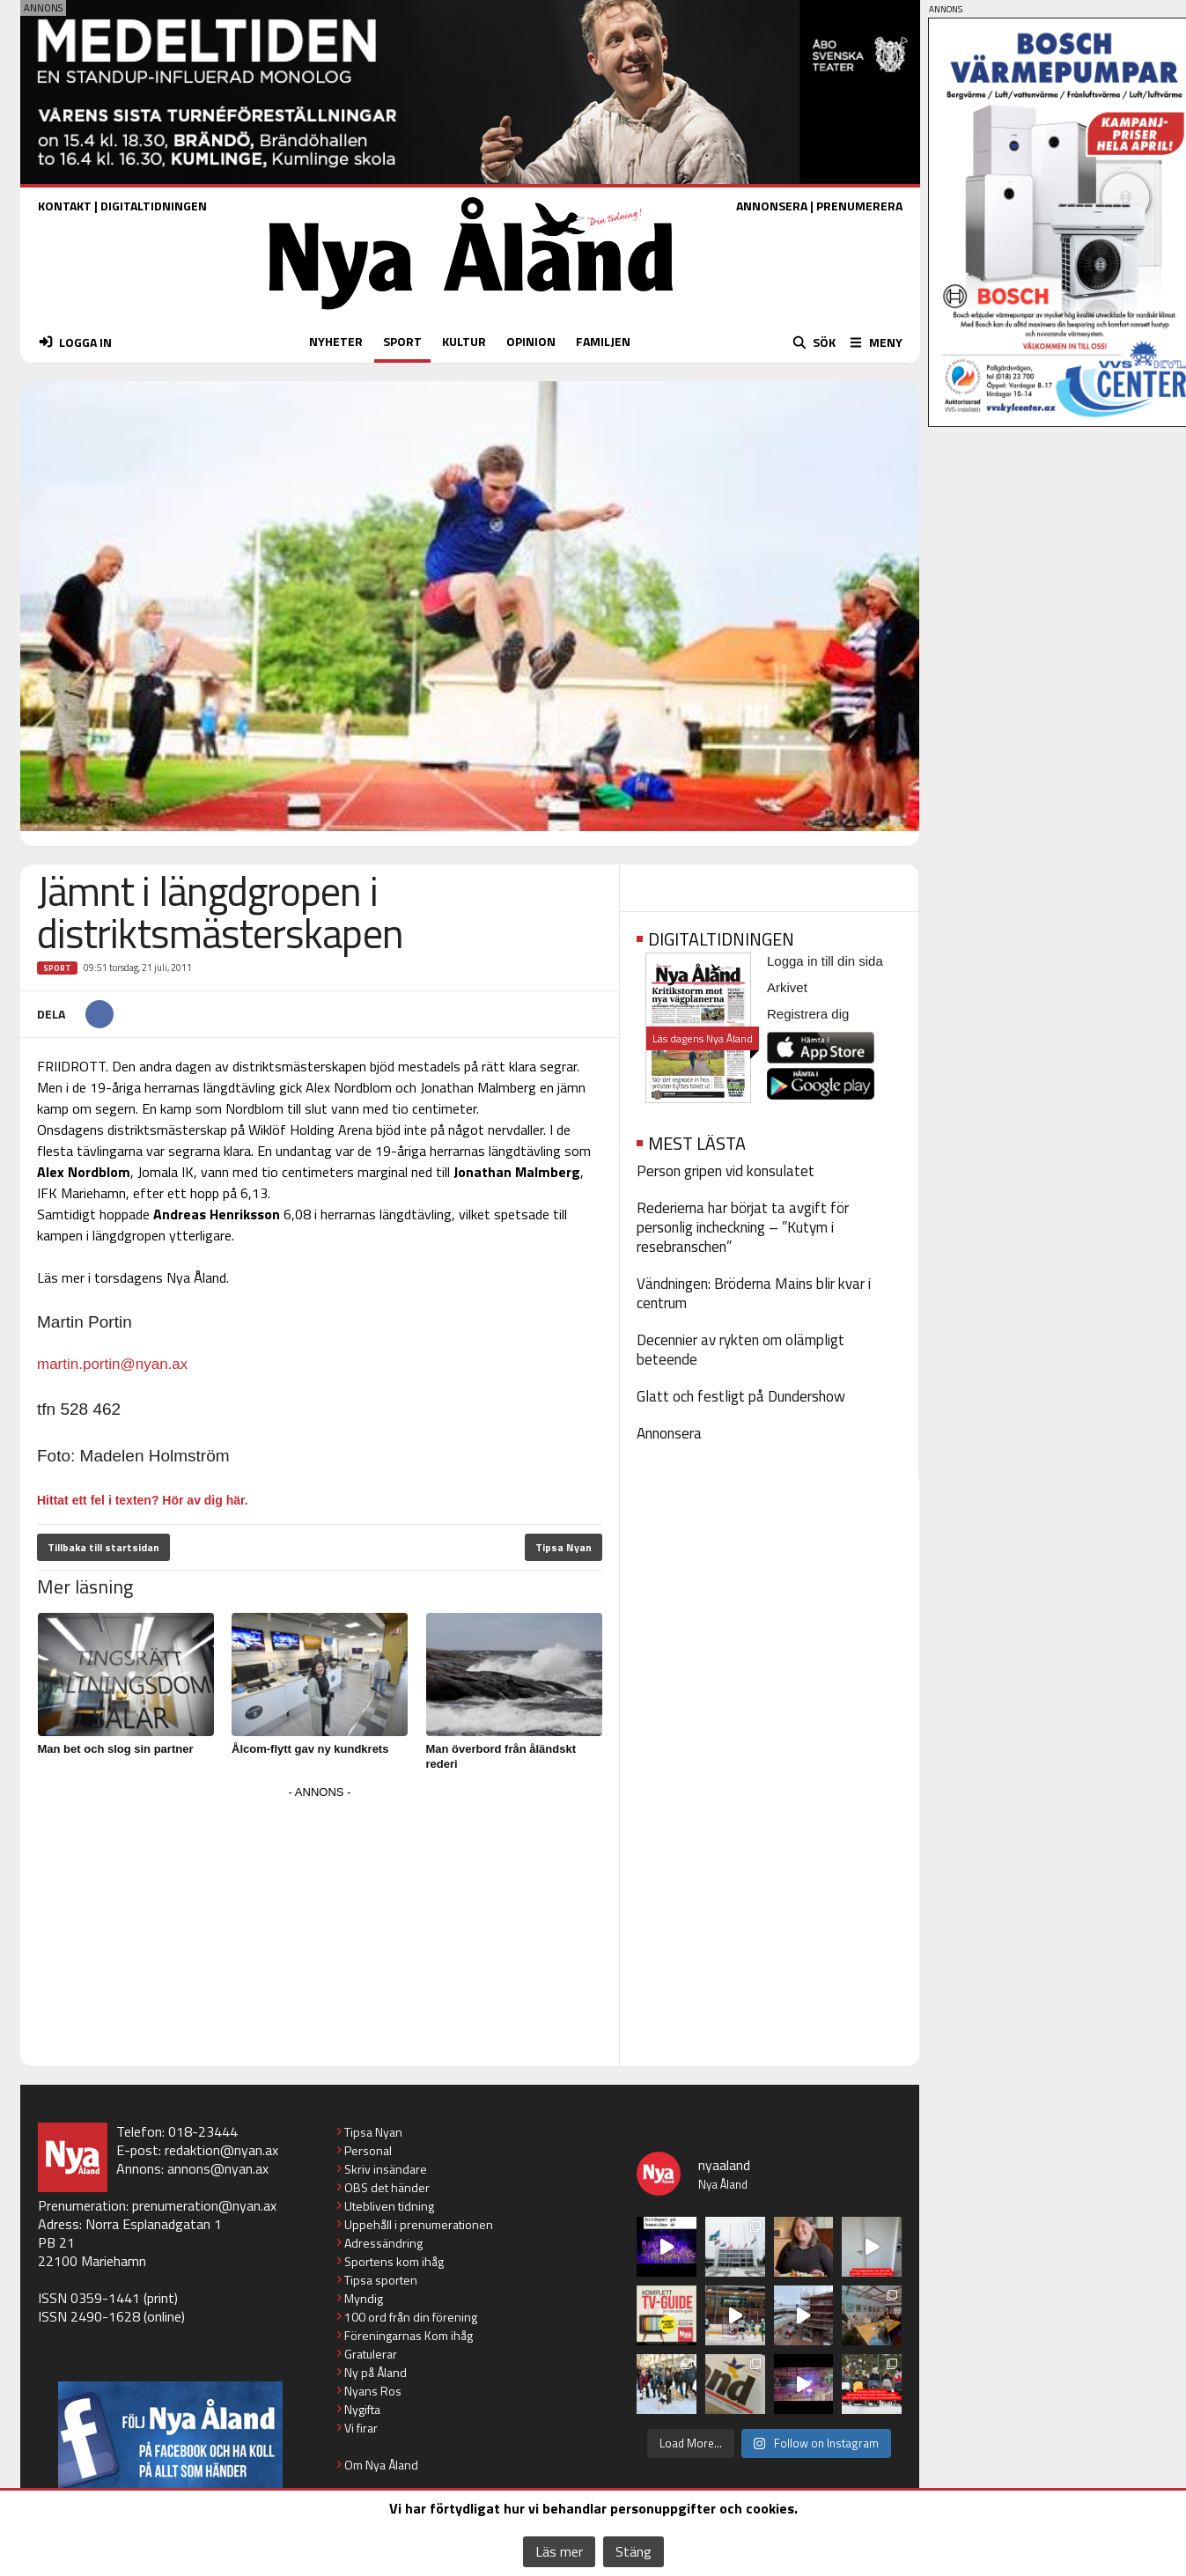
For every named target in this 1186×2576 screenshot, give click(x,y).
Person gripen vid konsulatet (725, 1170)
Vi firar (361, 2427)
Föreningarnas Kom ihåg (408, 2335)
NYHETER (336, 341)
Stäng (633, 2551)
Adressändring (383, 2243)
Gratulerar (370, 2353)
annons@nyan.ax (218, 2168)
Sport (57, 968)
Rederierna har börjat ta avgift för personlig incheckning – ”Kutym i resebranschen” (743, 1227)
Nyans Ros (372, 2390)
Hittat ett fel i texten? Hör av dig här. (142, 1500)
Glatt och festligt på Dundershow (741, 1396)
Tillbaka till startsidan (103, 1547)
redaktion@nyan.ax (221, 2149)
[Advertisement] (319, 1927)
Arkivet (787, 987)
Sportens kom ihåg (394, 2261)
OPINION (531, 341)
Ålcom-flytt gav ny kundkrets (310, 1748)
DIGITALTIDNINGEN (153, 205)
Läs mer (559, 2551)
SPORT (402, 341)
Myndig (363, 2298)
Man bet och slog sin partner (116, 1748)
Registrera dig (808, 1013)
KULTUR (464, 341)
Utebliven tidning (389, 2206)
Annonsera (669, 1433)
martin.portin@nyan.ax (112, 1364)
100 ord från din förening (410, 2316)
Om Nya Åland (381, 2464)
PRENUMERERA (859, 205)
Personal (368, 2150)
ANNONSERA (771, 205)
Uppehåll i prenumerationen (418, 2224)
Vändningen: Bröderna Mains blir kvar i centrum (754, 1293)
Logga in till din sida (825, 960)
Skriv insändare (385, 2169)
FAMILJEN (603, 341)
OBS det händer (387, 2187)
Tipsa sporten (380, 2280)
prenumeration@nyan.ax (204, 2205)
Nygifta (362, 2409)
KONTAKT (65, 205)
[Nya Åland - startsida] (471, 314)
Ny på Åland (375, 2372)
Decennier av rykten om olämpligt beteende (740, 1349)
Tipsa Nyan (563, 1547)
